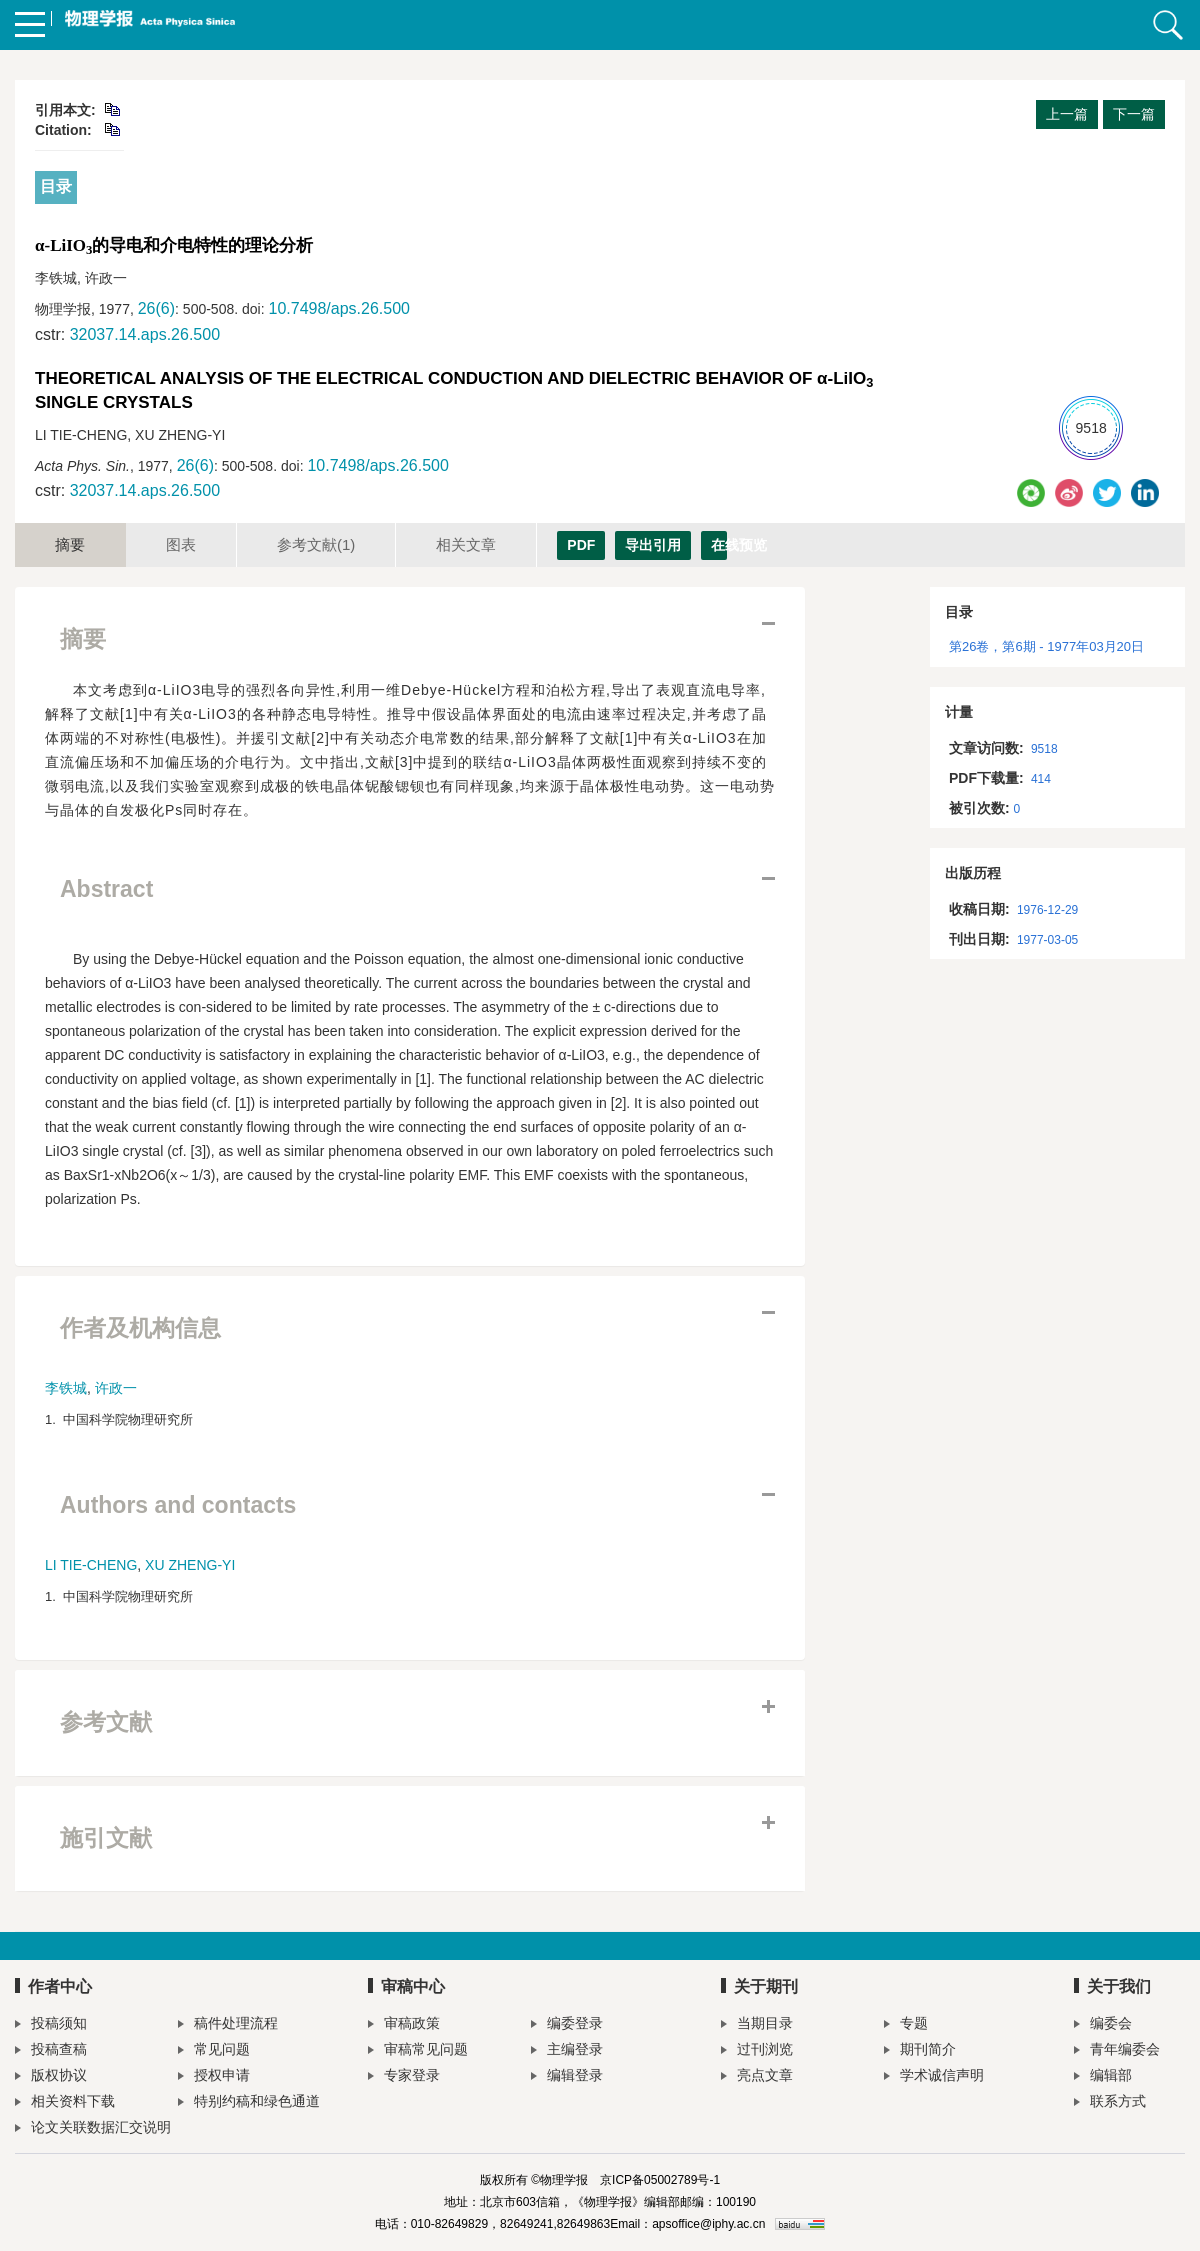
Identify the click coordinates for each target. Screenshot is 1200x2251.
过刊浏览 (757, 2051)
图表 (181, 544)
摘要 (70, 544)
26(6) (156, 308)
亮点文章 (757, 2077)
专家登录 (404, 2077)
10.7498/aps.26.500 (338, 308)
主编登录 (567, 2051)
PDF (581, 545)
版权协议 (51, 2077)
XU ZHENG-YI (190, 1565)
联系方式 (1110, 2103)
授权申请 (214, 2077)
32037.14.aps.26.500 (145, 334)
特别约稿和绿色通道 (249, 2103)
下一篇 (1134, 114)
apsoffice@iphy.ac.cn (708, 2224)
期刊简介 (920, 2051)
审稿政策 (404, 2025)
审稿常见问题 (418, 2051)
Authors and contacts (178, 1505)
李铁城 (66, 1388)
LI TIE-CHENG (91, 1565)
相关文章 (466, 544)
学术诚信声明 (934, 2077)
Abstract (106, 889)
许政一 (116, 1388)
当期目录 (757, 2025)
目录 (56, 186)
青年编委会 (1117, 2051)
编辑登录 (567, 2077)
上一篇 (1067, 114)
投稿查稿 (51, 2051)
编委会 (1103, 2025)
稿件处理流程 (228, 2025)
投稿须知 (51, 2025)
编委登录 (567, 2025)
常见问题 (214, 2051)
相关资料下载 (65, 2103)
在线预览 (719, 545)
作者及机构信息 (140, 1328)
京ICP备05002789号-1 (660, 2180)
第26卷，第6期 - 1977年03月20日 (1046, 646)
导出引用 (653, 545)
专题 (906, 2025)
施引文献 (106, 1838)
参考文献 (316, 544)
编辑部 (1103, 2077)
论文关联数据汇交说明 (93, 2129)
